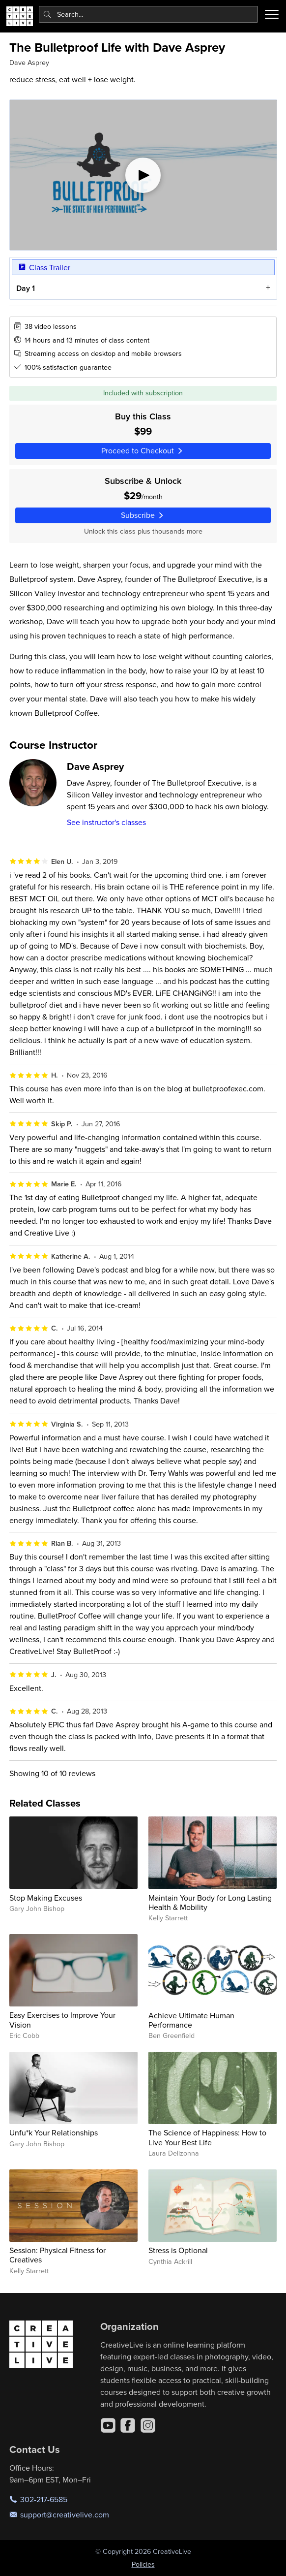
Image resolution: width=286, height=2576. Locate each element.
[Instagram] (148, 2425)
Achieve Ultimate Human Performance (191, 2020)
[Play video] (143, 175)
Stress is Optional (178, 2250)
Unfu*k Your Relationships (53, 2132)
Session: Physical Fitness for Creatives (57, 2255)
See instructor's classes (106, 822)
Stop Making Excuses (45, 1897)
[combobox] (148, 14)
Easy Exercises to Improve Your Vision (62, 2019)
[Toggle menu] (272, 14)
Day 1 (25, 287)
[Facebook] (128, 2425)
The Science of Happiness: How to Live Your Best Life (207, 2137)
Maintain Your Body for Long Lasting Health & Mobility (210, 1902)
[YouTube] (108, 2425)
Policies (143, 2564)
